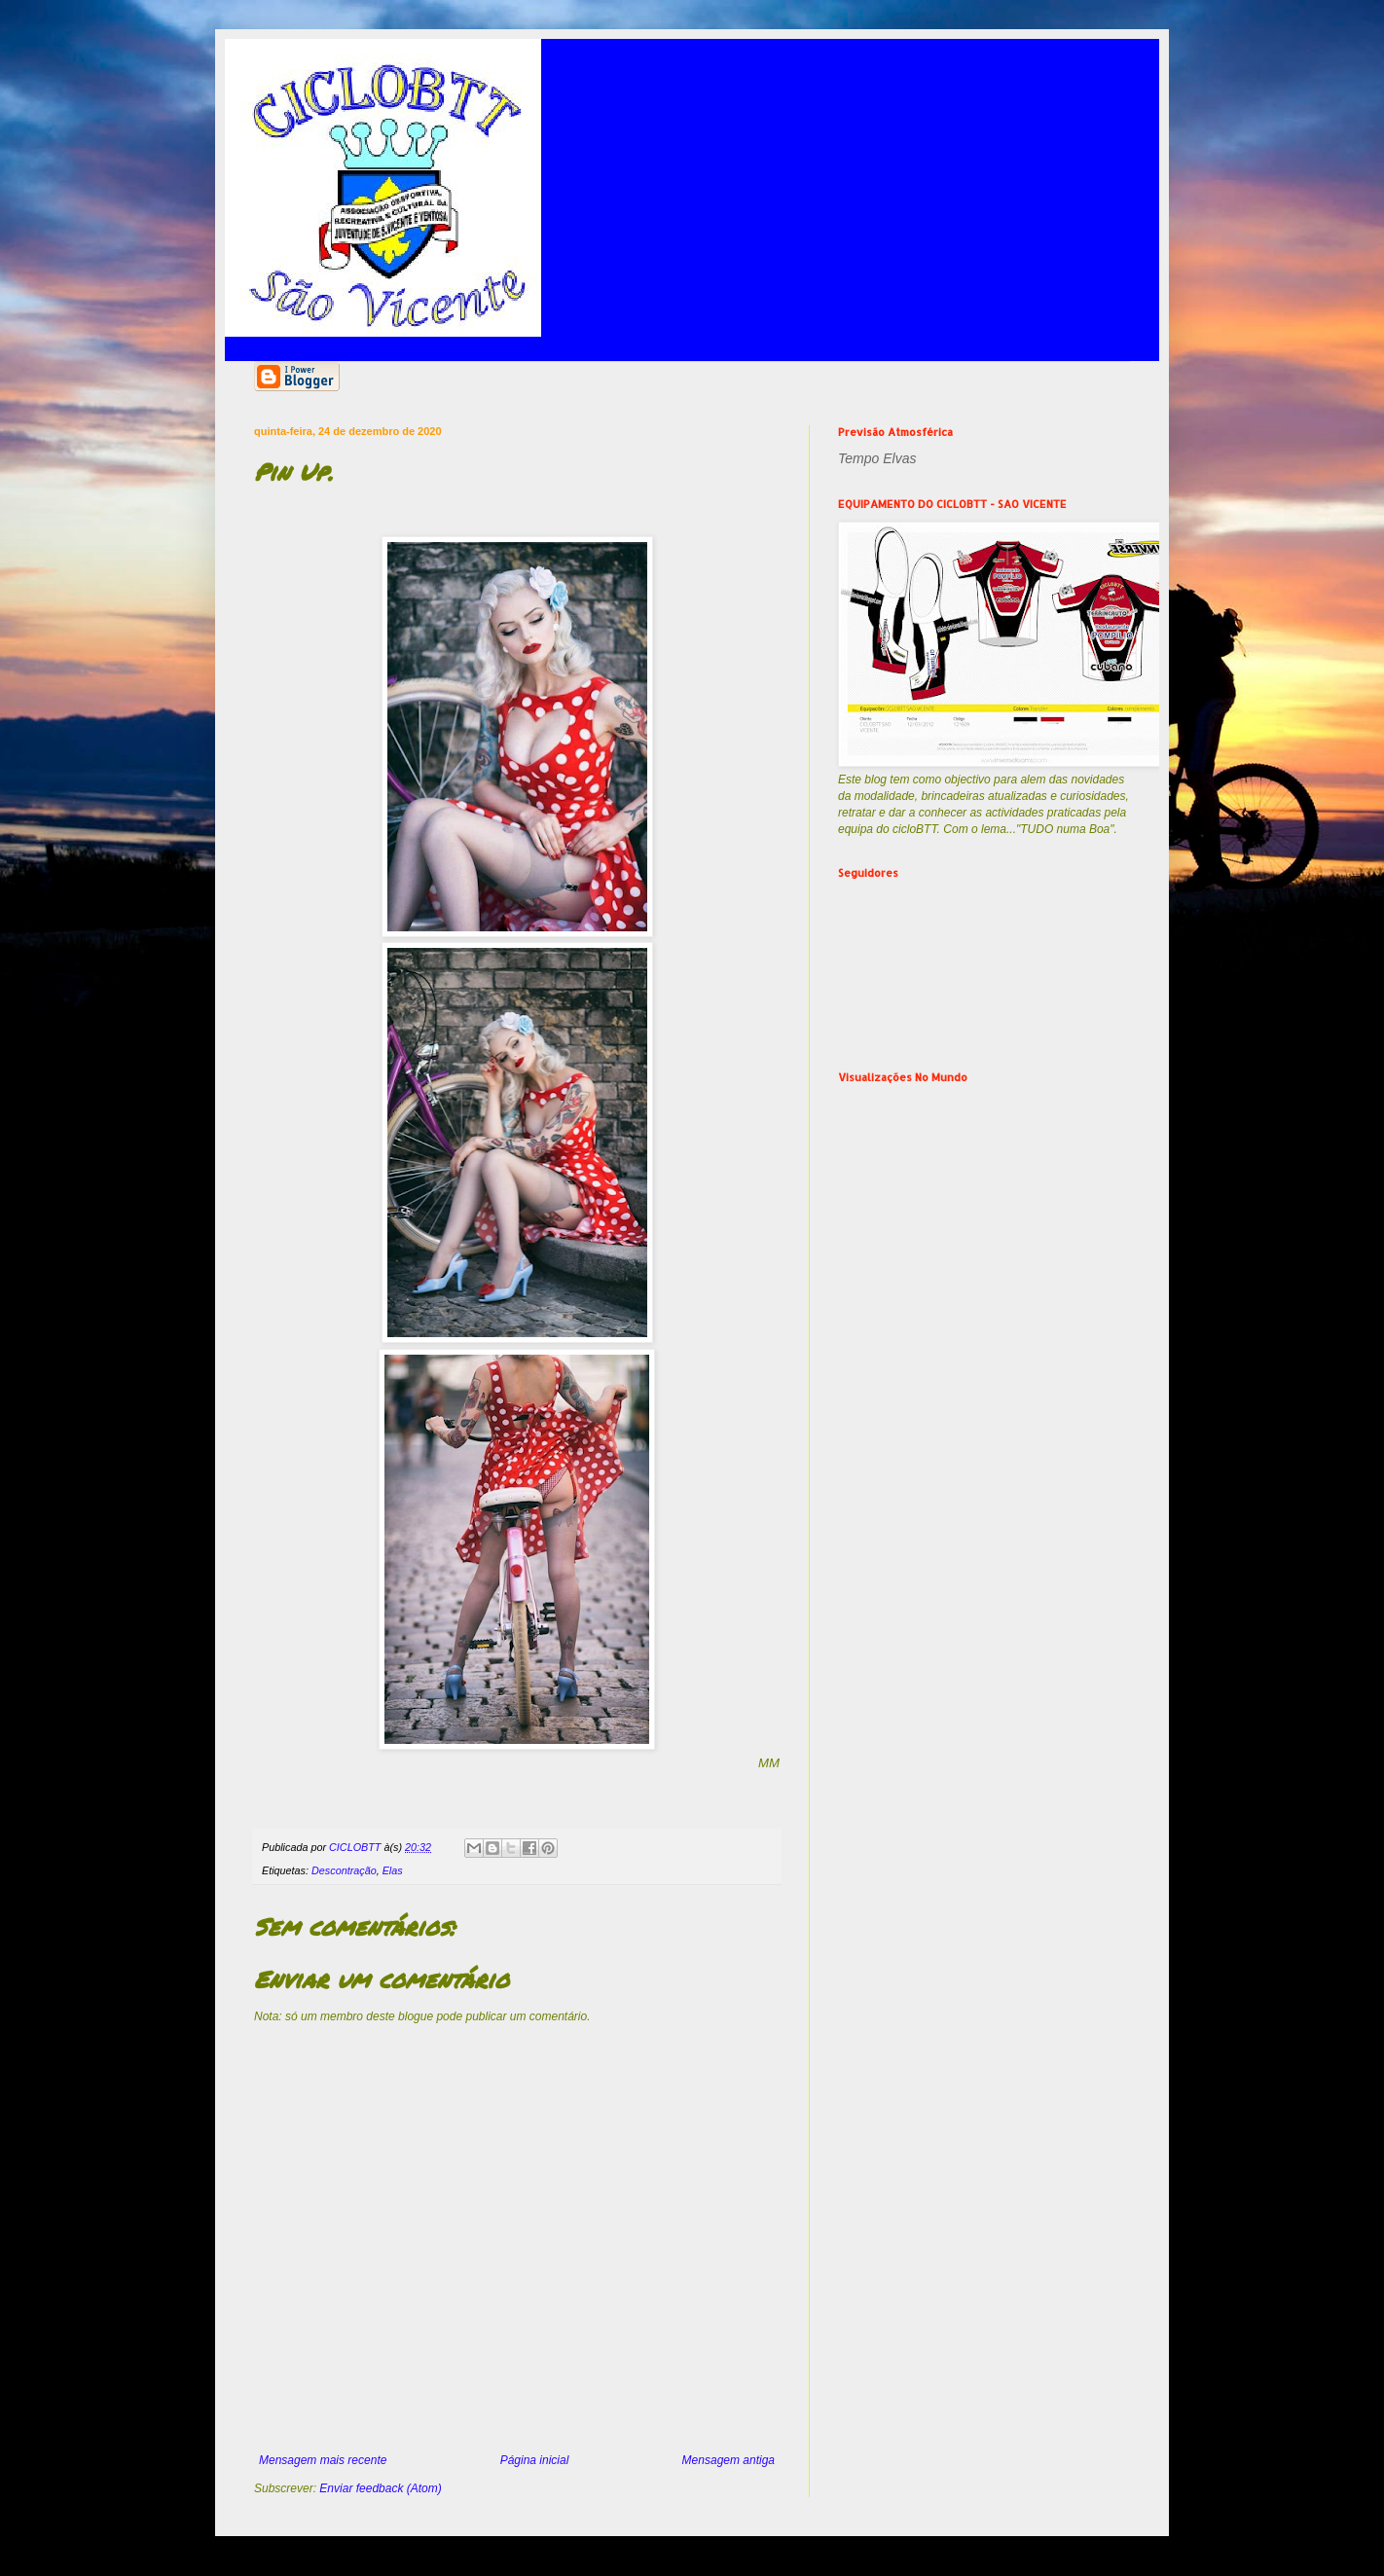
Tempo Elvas (877, 458)
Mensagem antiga (728, 2460)
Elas (392, 1870)
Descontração (344, 1870)
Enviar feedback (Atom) (380, 2488)
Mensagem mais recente (322, 2460)
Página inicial (534, 2460)
